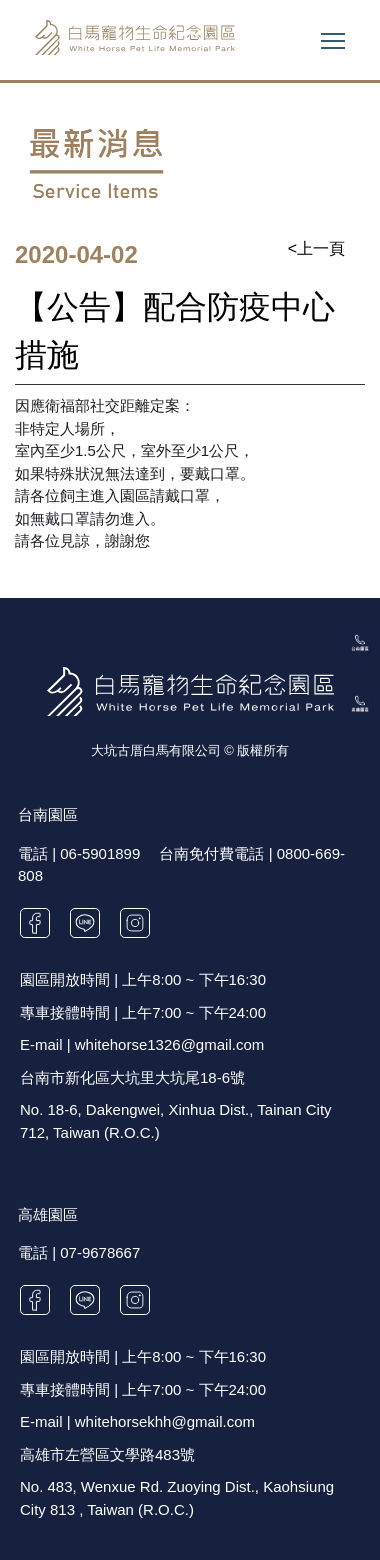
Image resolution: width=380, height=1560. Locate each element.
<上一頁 (316, 248)
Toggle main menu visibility (334, 35)
